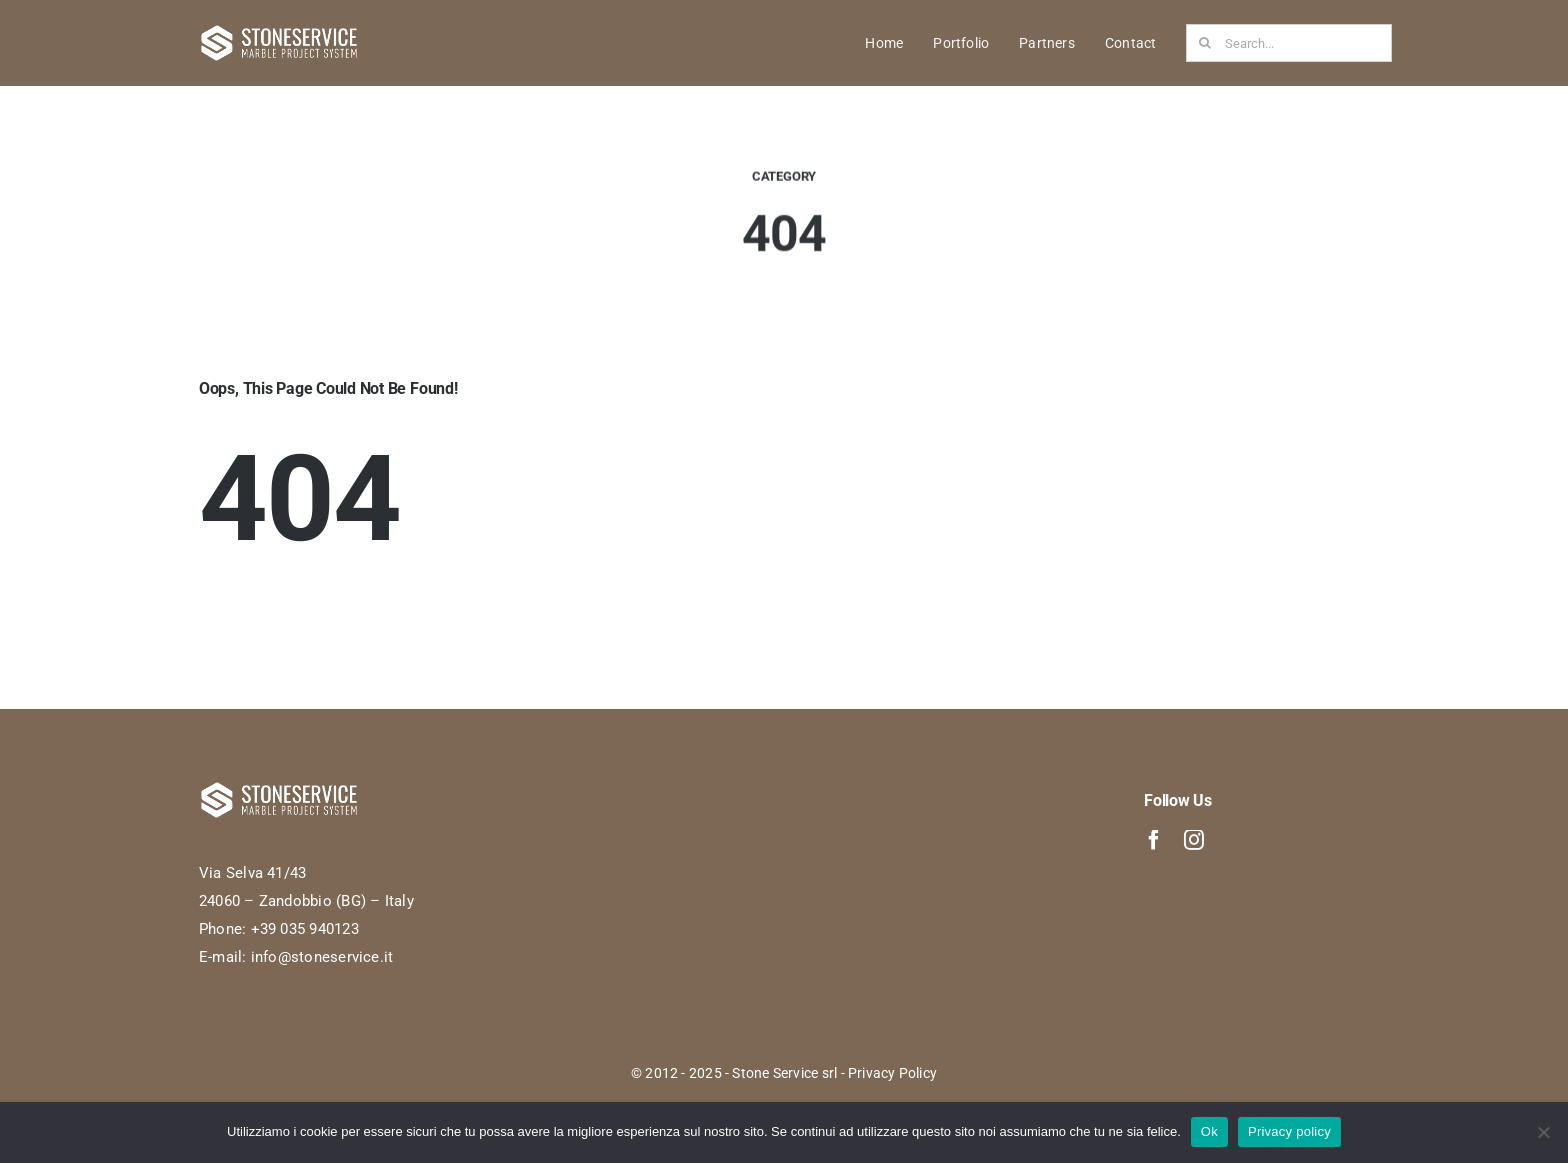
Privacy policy (1289, 1131)
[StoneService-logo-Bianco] (279, 31)
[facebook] (1154, 840)
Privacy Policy (892, 1073)
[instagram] (1194, 840)
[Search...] (1289, 43)
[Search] (1205, 43)
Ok (1209, 1131)
